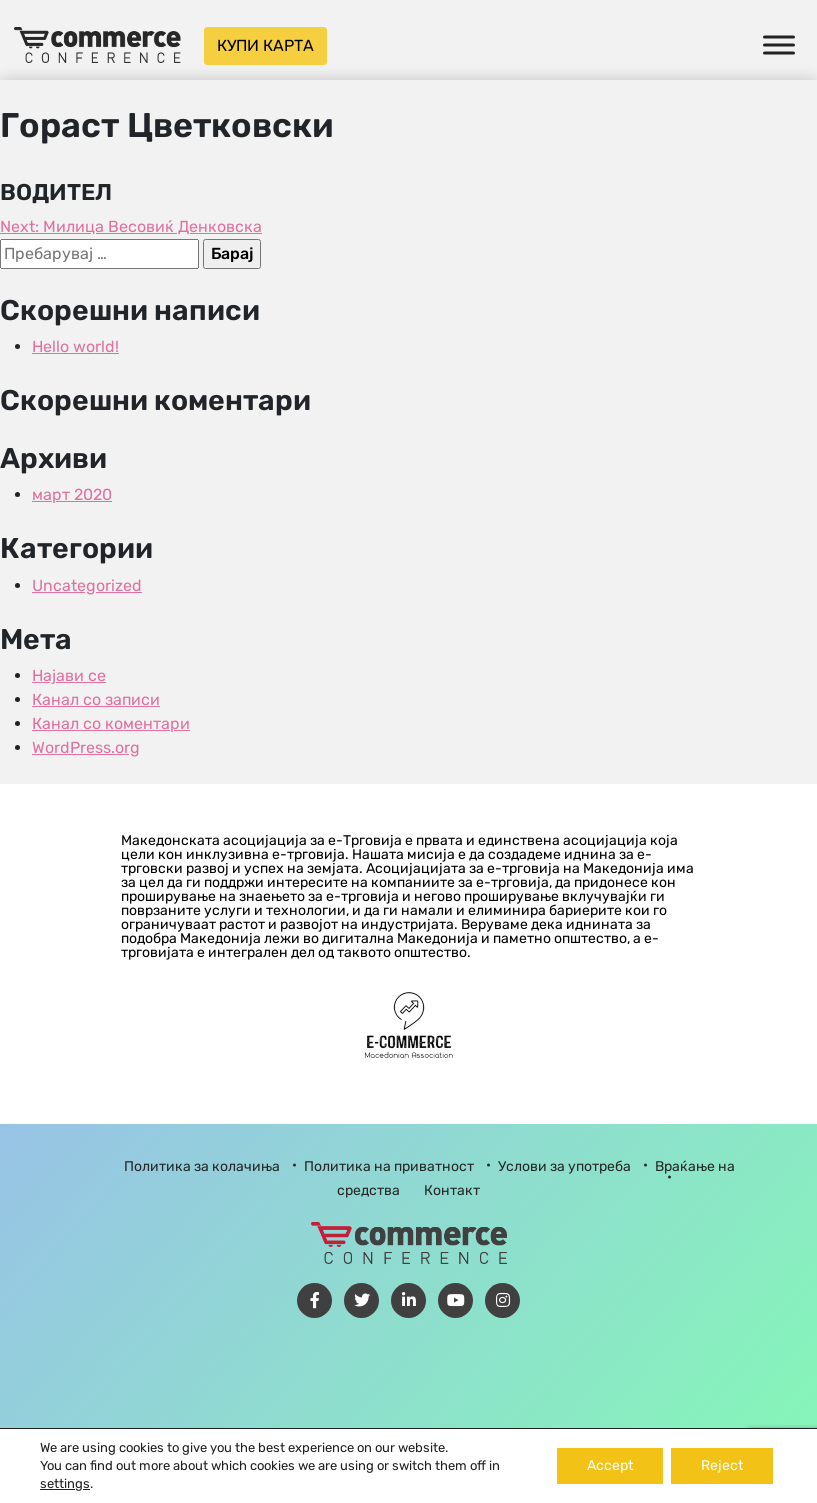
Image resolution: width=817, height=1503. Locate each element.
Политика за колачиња (202, 1166)
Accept (610, 1465)
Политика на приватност (389, 1166)
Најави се (69, 675)
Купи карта (265, 45)
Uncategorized (87, 585)
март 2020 (72, 494)
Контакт (452, 1190)
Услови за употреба (564, 1166)
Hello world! (75, 346)
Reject (722, 1465)
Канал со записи (96, 699)
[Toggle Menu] (779, 44)
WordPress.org (86, 747)
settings (65, 1483)
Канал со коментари (111, 723)
